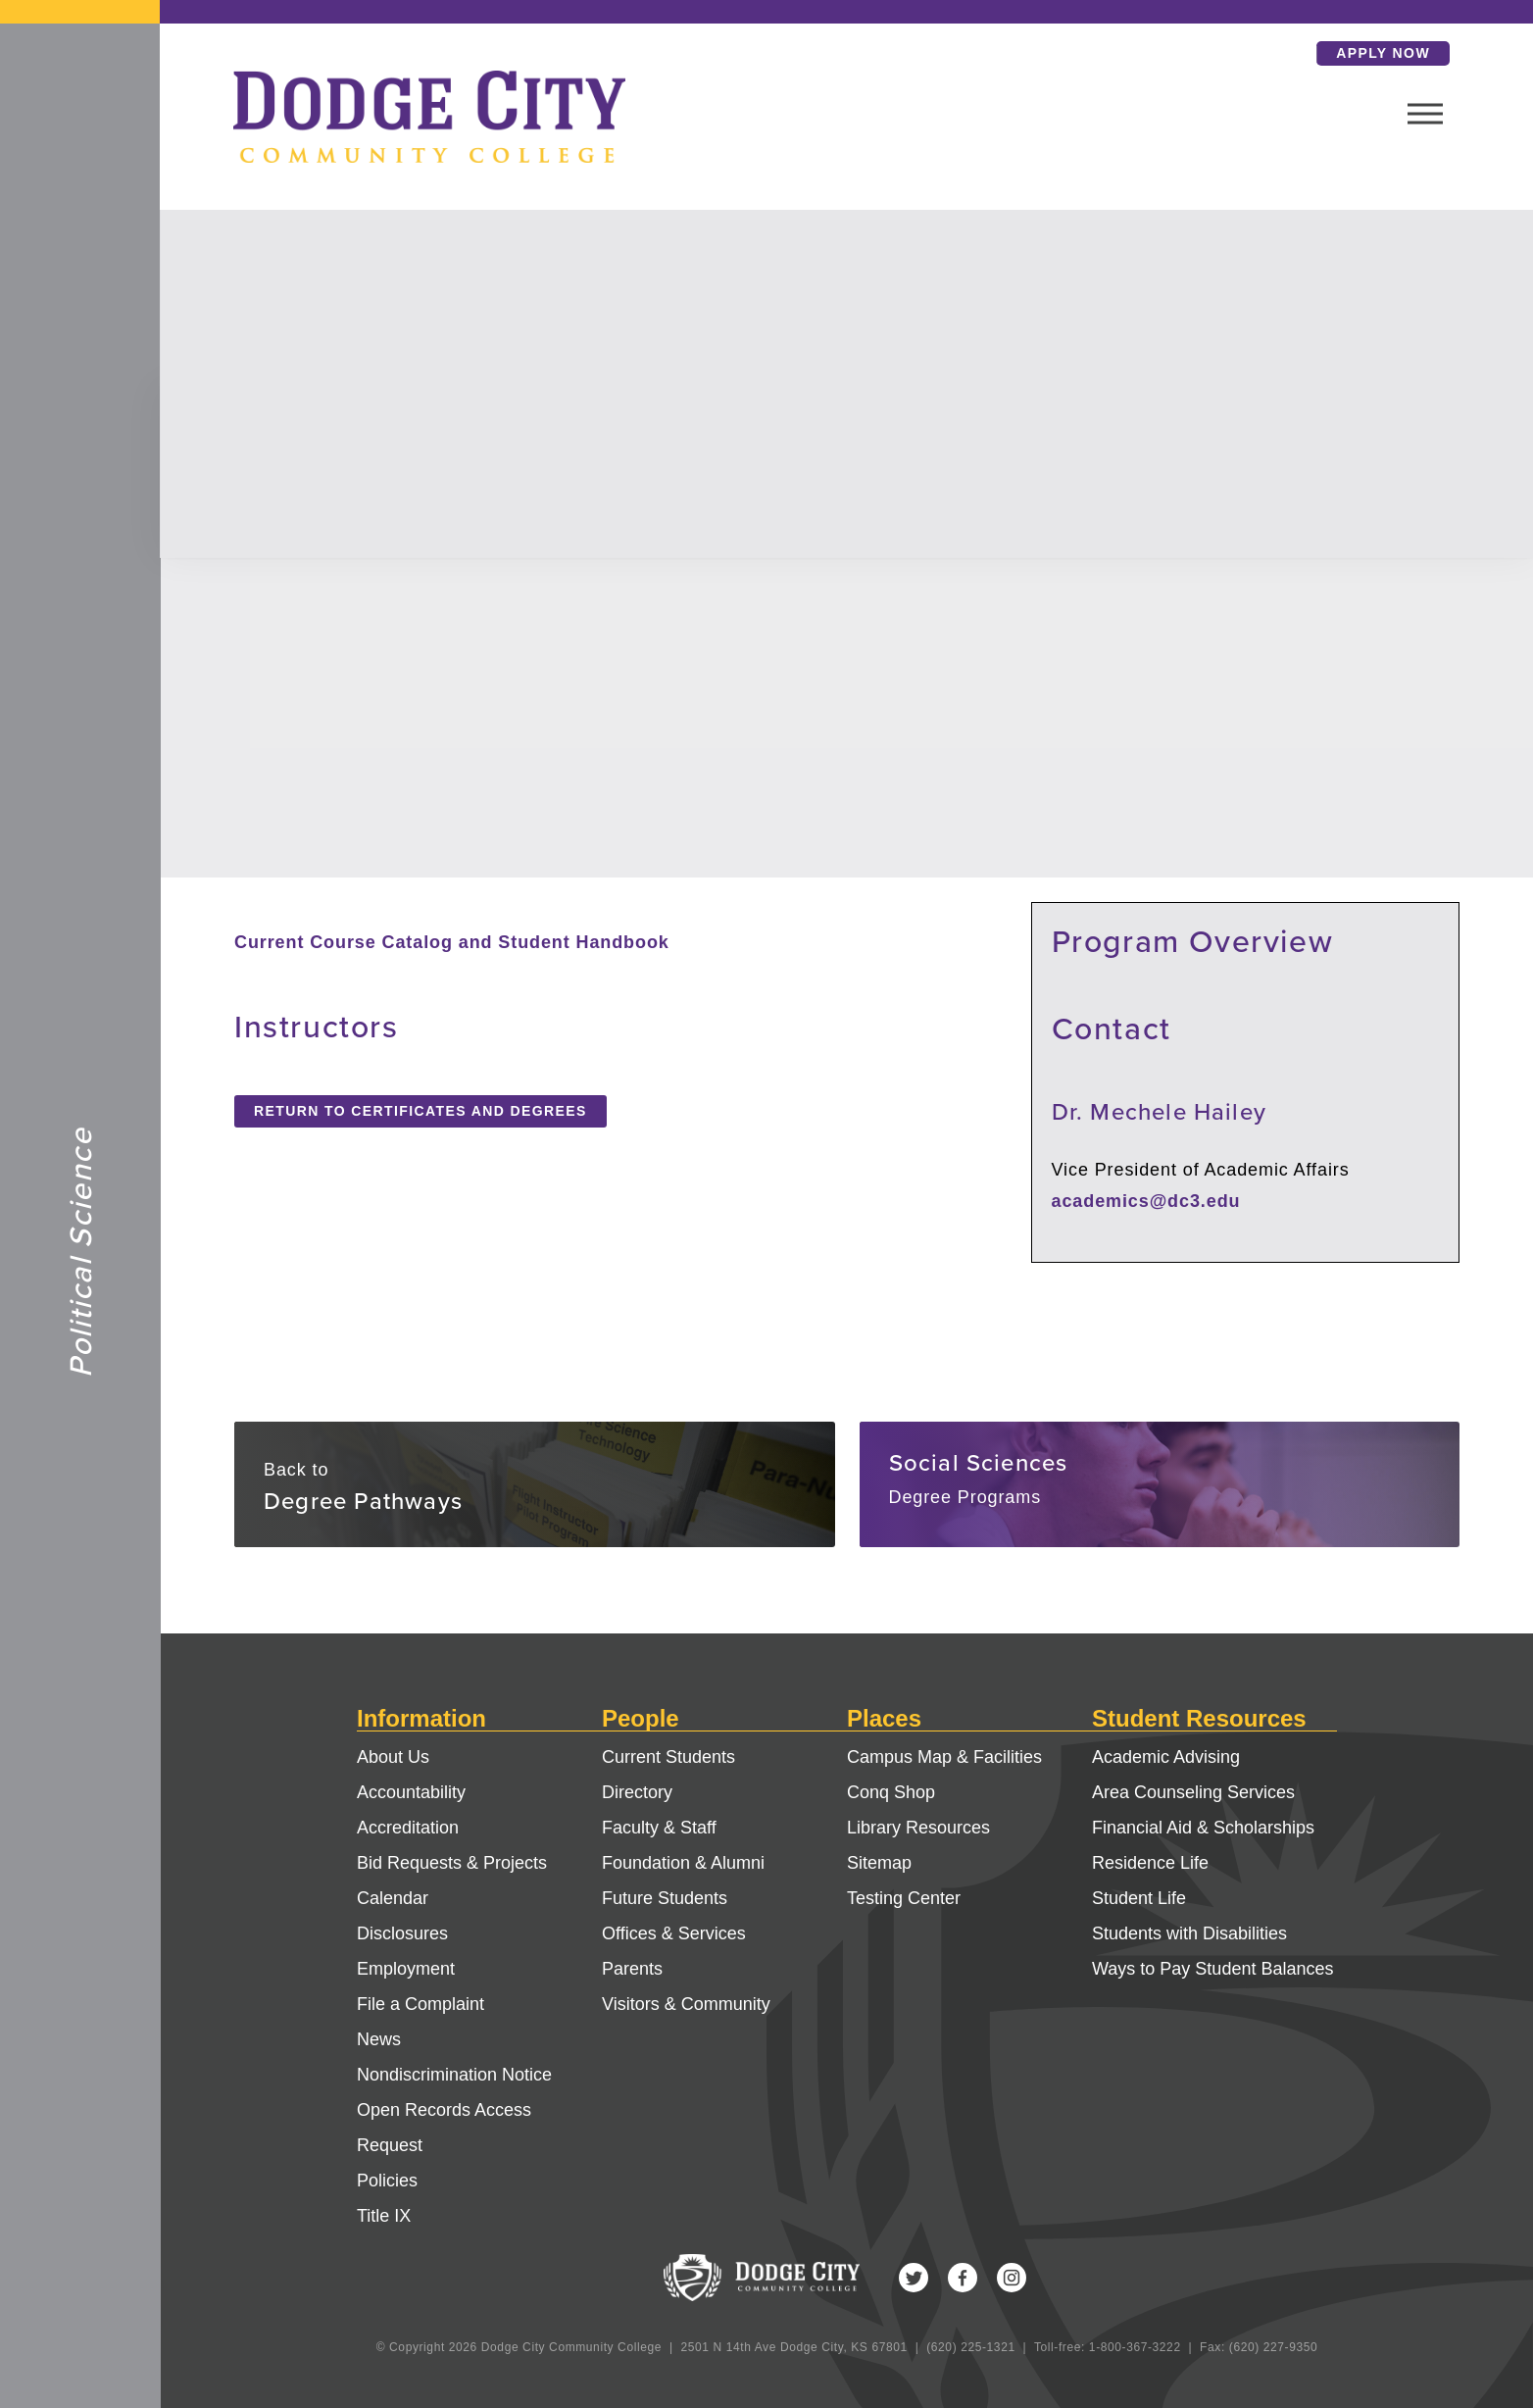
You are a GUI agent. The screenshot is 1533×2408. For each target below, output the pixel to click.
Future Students (664, 1898)
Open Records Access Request (444, 2127)
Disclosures (402, 1933)
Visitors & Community (686, 2004)
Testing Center (904, 1898)
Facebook (962, 2277)
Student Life (1139, 1898)
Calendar (392, 1898)
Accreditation (408, 1827)
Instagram (1011, 2277)
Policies (387, 2180)
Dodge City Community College (80, 128)
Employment (406, 1969)
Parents (632, 1969)
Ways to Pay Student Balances (1212, 1969)
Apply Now (1310, 53)
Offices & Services (674, 1933)
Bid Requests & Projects (452, 1863)
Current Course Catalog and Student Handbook (451, 942)
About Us (393, 1757)
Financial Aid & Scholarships (1203, 1827)
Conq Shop (891, 1792)
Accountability (411, 1792)
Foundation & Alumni (683, 1863)
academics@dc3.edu (1146, 1201)
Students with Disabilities (1189, 1933)
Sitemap (879, 1863)
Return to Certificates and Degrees (420, 1111)
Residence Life (1150, 1863)
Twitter (913, 2277)
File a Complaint (420, 2004)
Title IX (384, 2216)
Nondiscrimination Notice (454, 2074)
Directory (637, 1792)
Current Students (668, 1757)
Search (1214, 53)
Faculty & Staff (659, 1827)
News (379, 2039)
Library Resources (918, 1827)
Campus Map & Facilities (944, 1757)
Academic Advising (1166, 1757)
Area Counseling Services (1193, 1792)
